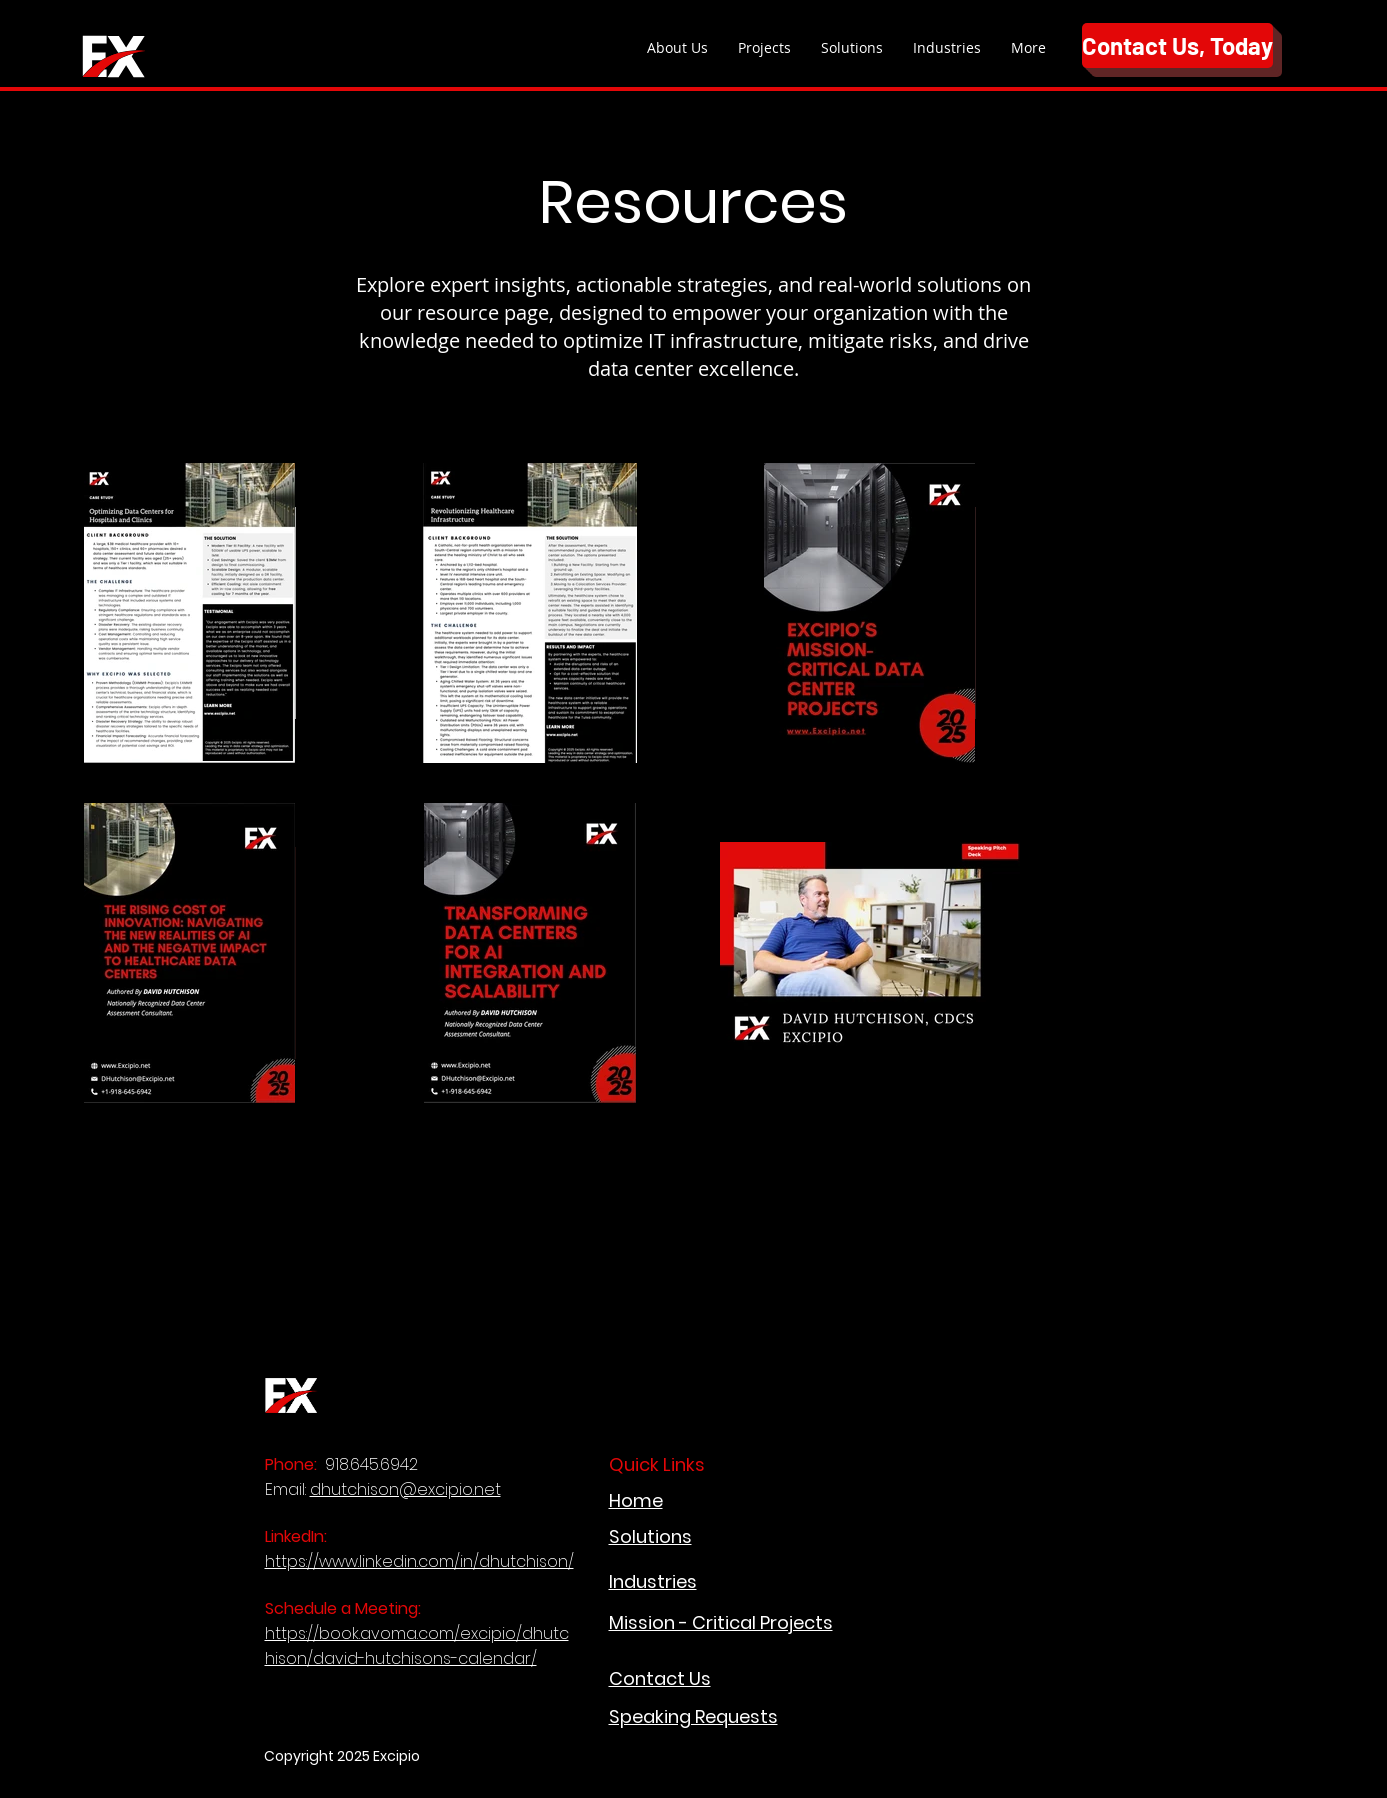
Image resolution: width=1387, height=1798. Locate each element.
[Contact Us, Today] (1177, 45)
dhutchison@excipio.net (405, 1489)
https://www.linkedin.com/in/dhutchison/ (419, 1561)
